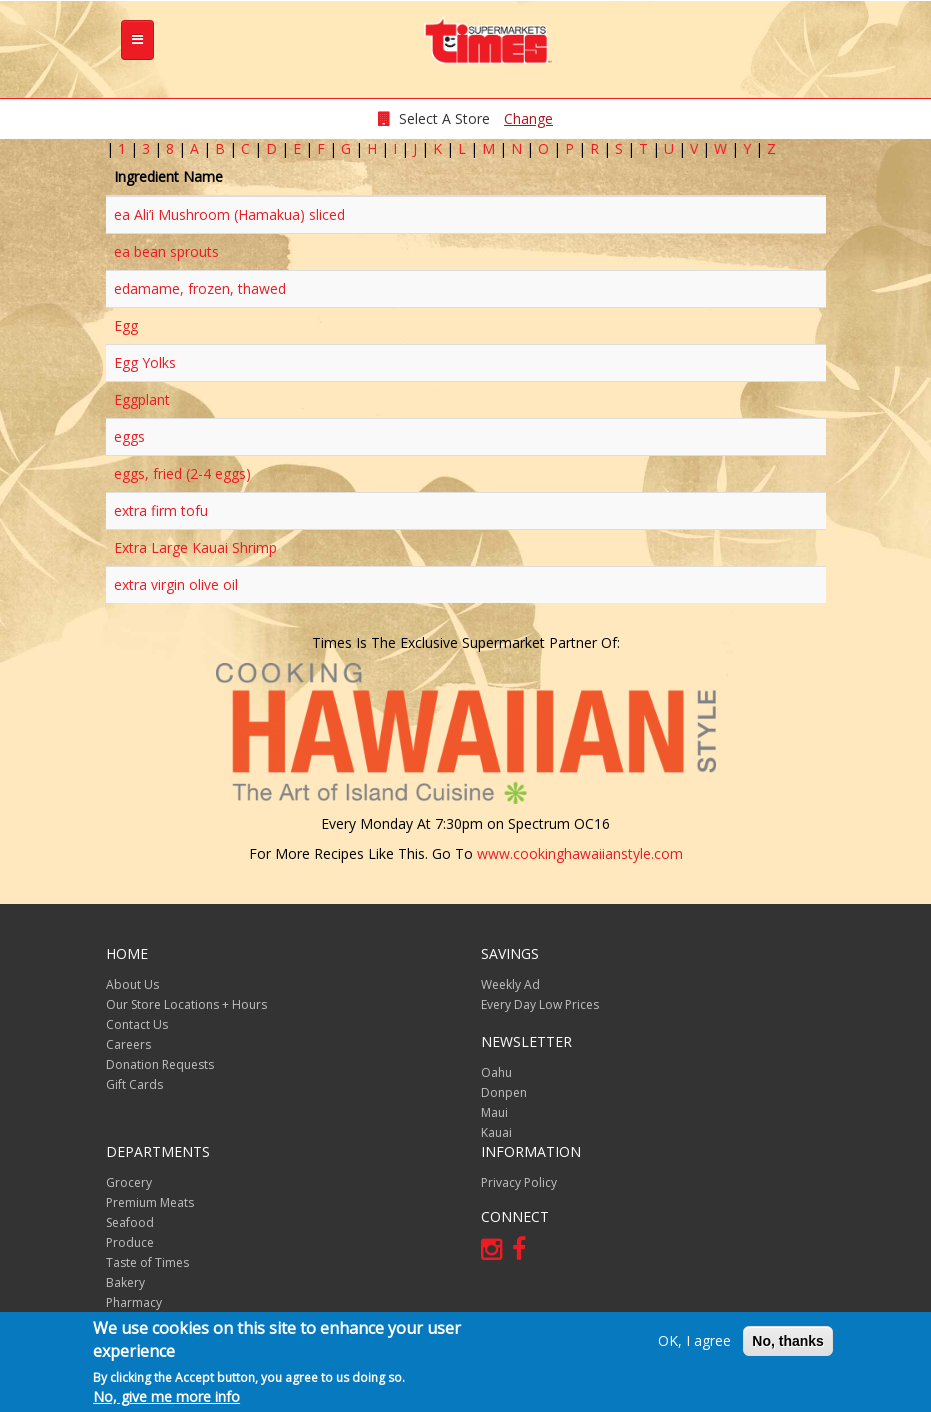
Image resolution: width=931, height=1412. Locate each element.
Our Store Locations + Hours (186, 1004)
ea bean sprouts (166, 251)
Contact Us (137, 1024)
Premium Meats (150, 1202)
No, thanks (788, 1341)
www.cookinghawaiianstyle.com (580, 853)
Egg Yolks (145, 362)
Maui (494, 1112)
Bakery (125, 1282)
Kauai (496, 1132)
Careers (128, 1044)
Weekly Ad (510, 984)
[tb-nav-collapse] (137, 40)
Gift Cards (134, 1084)
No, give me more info (166, 1396)
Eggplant (142, 399)
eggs (129, 436)
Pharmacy (134, 1302)
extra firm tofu (161, 510)
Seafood (130, 1222)
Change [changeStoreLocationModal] (528, 118)
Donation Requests (160, 1064)
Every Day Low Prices (540, 1004)
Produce (130, 1242)
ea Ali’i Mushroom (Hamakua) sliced (229, 214)
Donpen (504, 1092)
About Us (132, 984)
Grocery (129, 1182)
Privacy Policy (519, 1182)
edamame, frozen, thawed (200, 288)
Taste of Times (147, 1262)
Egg (126, 325)
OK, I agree (694, 1340)
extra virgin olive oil (176, 584)
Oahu (496, 1072)
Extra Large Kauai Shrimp (195, 547)
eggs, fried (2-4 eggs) (182, 473)
